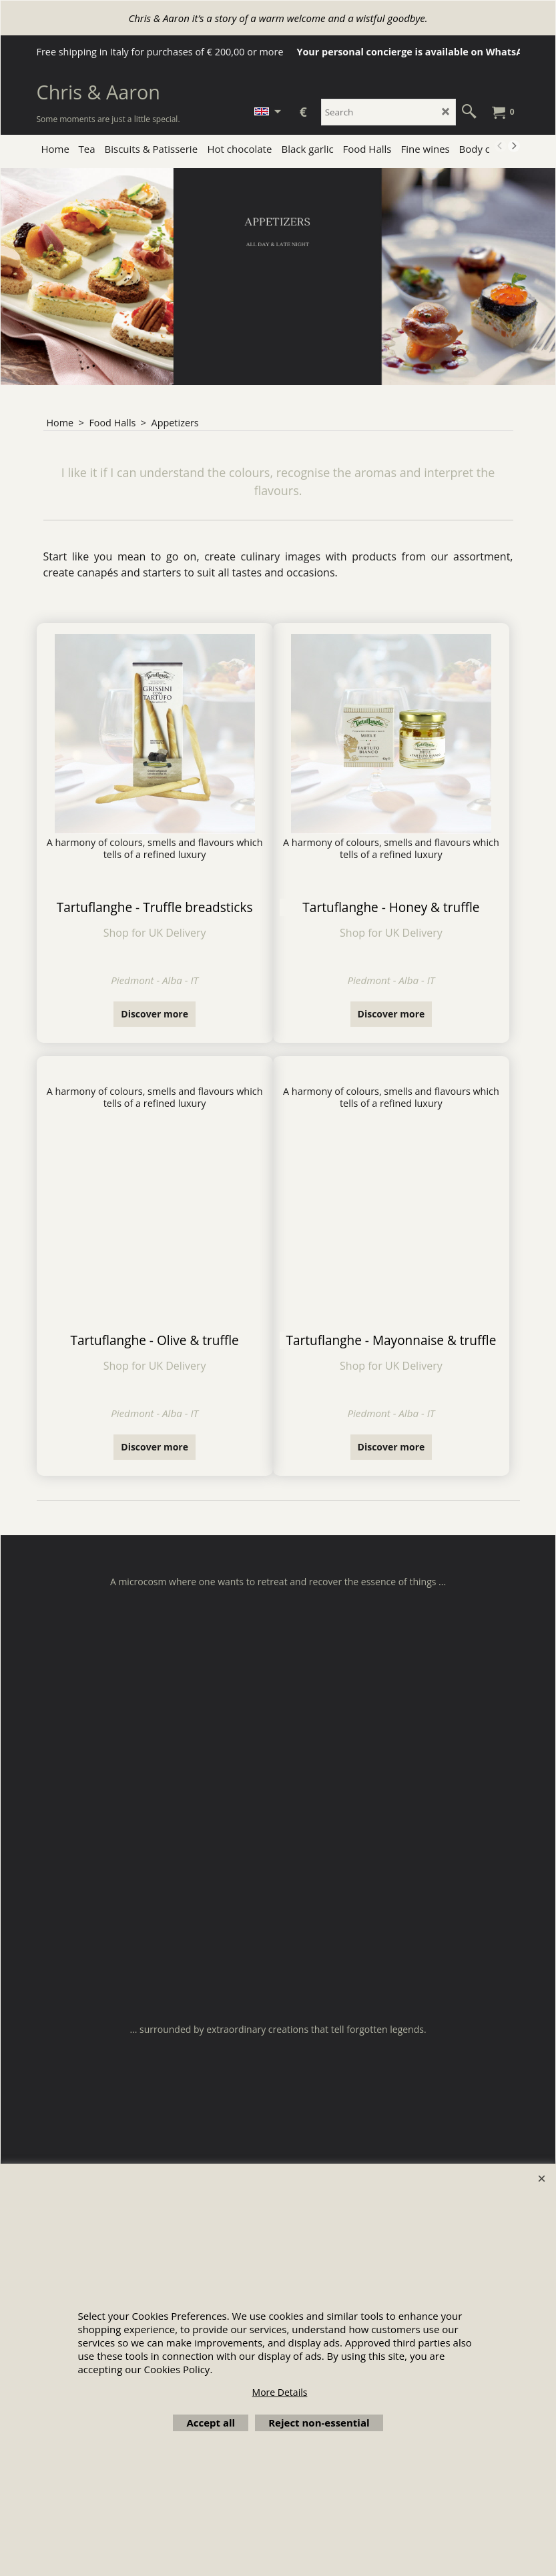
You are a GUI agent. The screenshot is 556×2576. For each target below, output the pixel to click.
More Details (280, 2392)
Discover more (154, 1013)
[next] (514, 146)
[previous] (501, 146)
